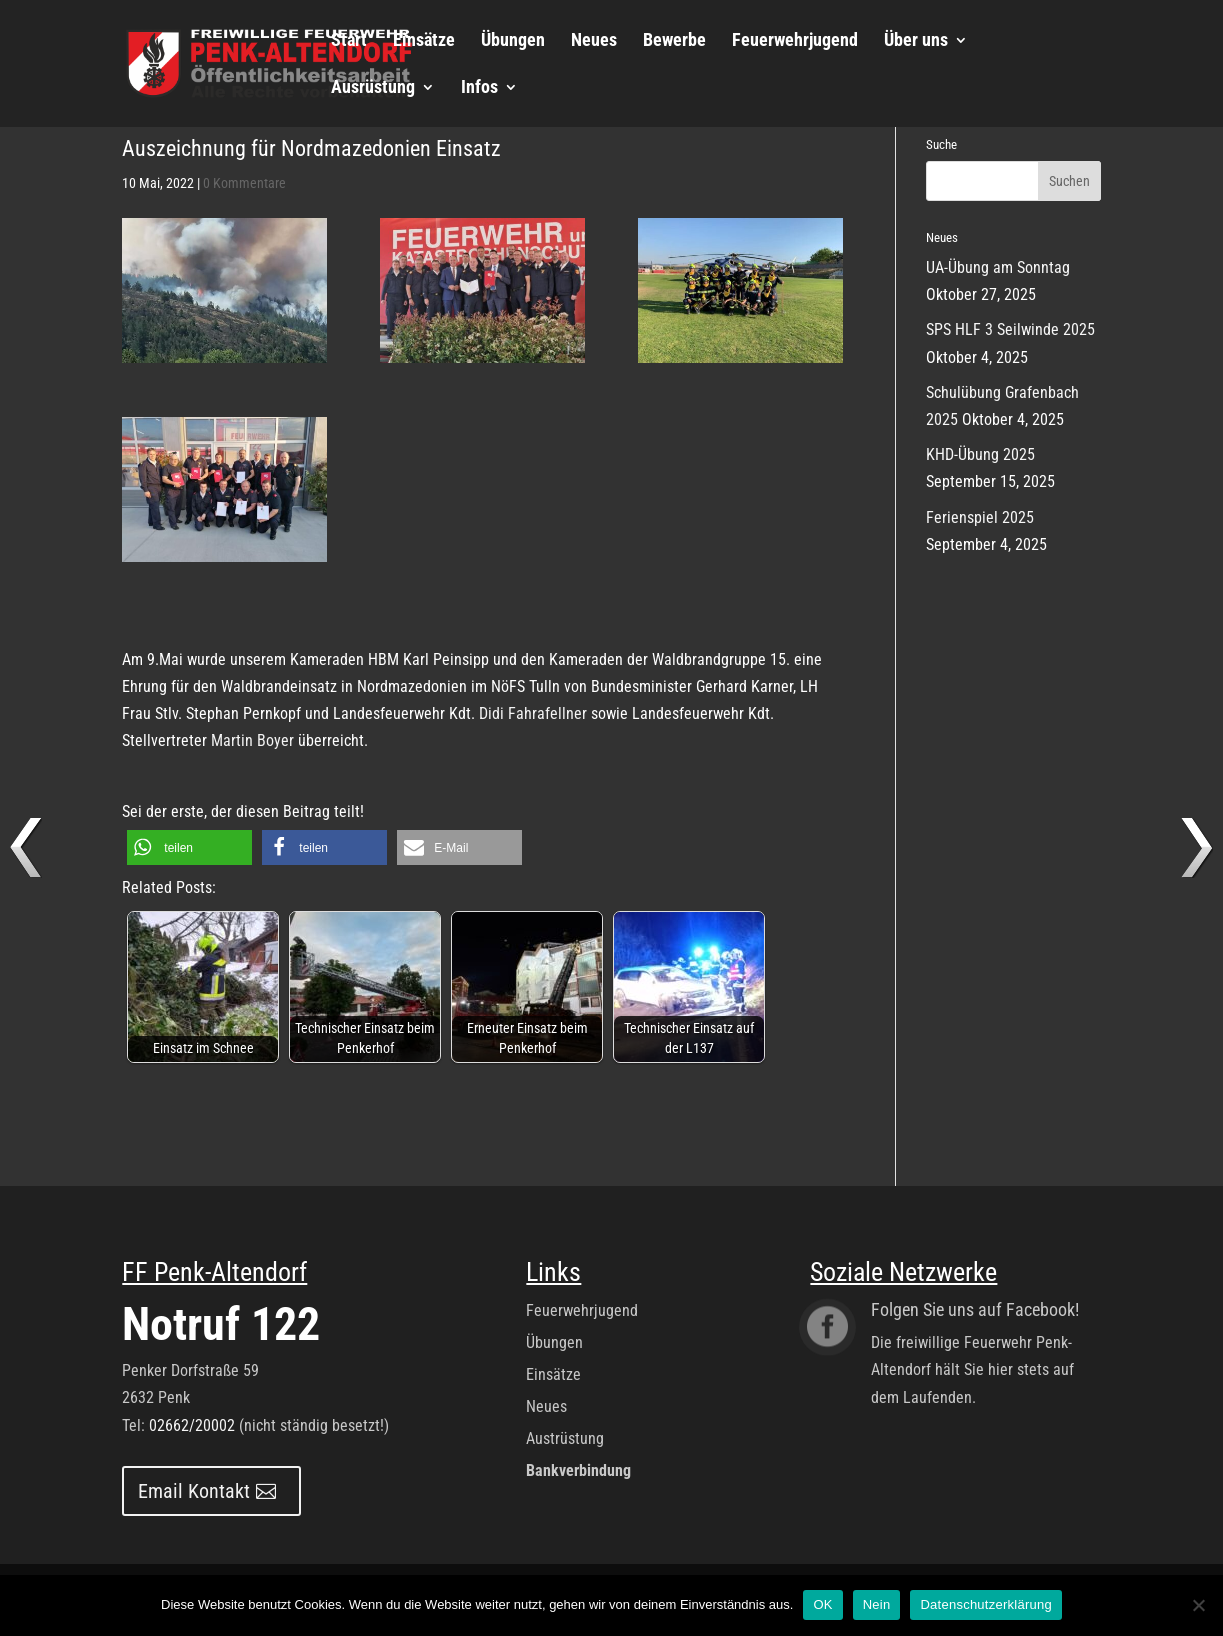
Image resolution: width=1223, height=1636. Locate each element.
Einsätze (424, 41)
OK (822, 1604)
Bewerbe (674, 41)
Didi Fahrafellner (533, 713)
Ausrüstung (373, 88)
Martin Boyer (252, 740)
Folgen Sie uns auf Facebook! (975, 1309)
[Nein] (1198, 1605)
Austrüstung (565, 1438)
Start (349, 41)
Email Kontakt (194, 1491)
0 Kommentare (244, 183)
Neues (594, 41)
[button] (189, 847)
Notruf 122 (221, 1324)
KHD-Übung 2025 (980, 454)
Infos (479, 88)
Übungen (513, 41)
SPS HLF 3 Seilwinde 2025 (1010, 329)
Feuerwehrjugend (795, 41)
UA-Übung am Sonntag (998, 267)
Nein (877, 1604)
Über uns (916, 41)
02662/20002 (192, 1425)
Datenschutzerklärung (985, 1604)
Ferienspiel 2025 (980, 517)
